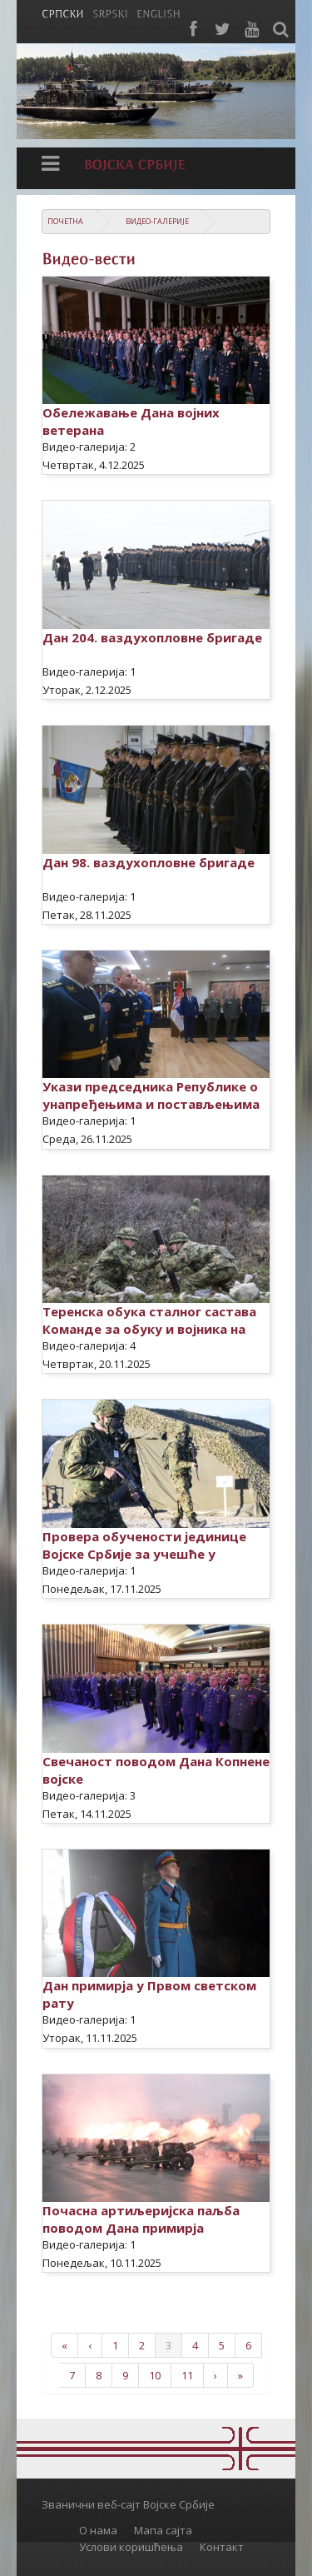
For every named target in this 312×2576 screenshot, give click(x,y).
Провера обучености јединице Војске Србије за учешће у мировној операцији (144, 1554)
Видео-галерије (157, 221)
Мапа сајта (163, 2530)
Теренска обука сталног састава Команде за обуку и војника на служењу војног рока (149, 1329)
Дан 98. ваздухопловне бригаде (148, 862)
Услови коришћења (131, 2546)
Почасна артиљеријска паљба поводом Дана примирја (141, 2219)
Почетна (65, 221)
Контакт (222, 2546)
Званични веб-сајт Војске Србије (128, 2504)
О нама (98, 2530)
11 (187, 2375)
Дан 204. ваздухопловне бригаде (152, 637)
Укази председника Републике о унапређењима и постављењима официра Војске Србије (151, 1104)
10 (155, 2375)
